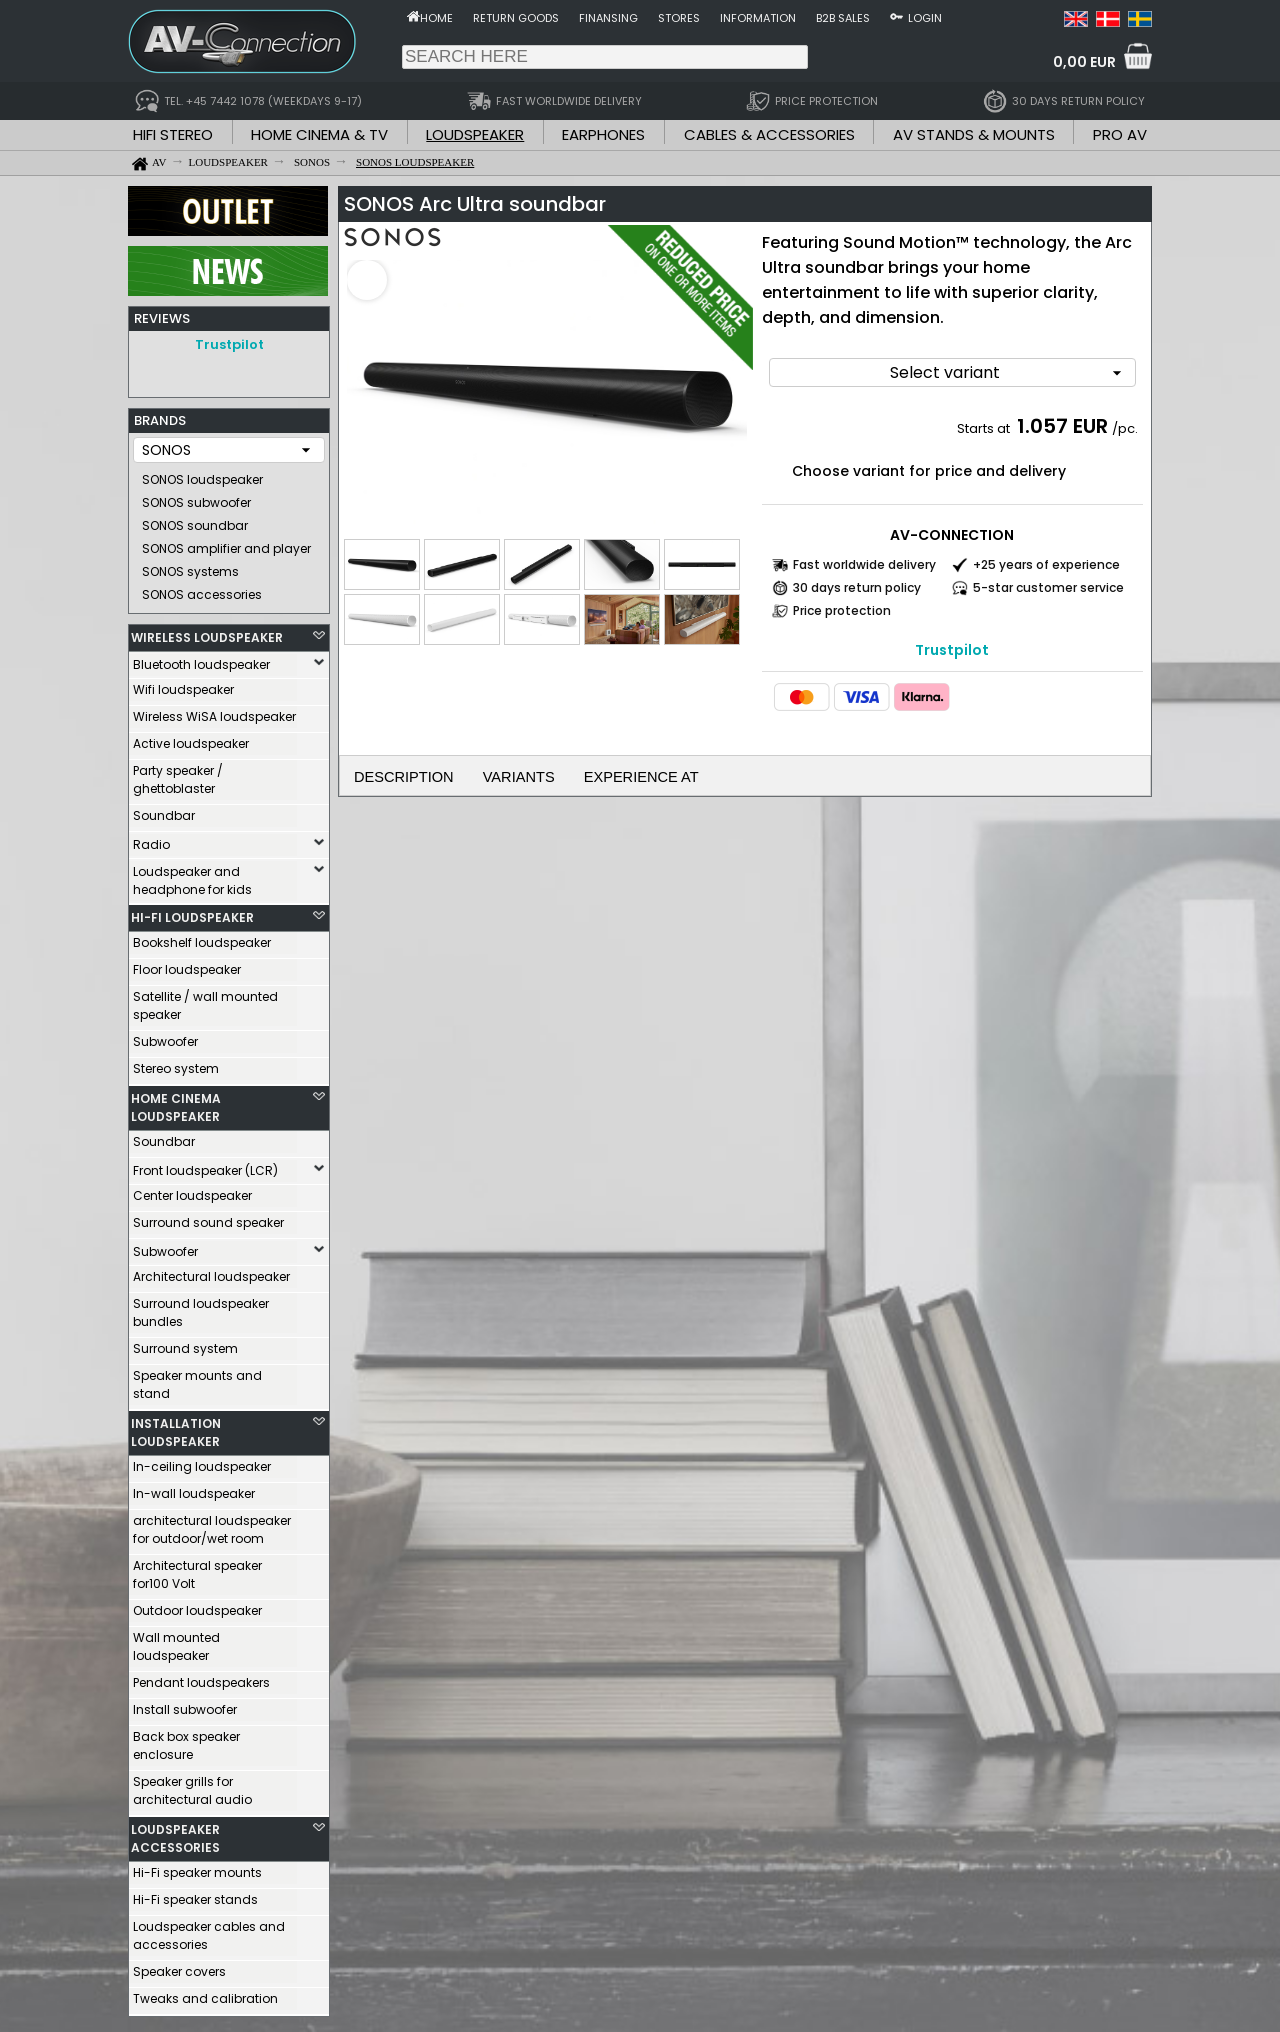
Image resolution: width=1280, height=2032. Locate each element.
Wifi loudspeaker (183, 684)
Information (758, 18)
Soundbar (164, 810)
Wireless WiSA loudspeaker (214, 711)
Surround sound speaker (208, 1217)
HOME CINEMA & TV (319, 134)
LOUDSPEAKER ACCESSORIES (175, 1833)
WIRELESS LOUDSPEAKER (207, 632)
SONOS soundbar (195, 520)
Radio (151, 839)
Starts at (985, 422)
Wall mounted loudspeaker (176, 1641)
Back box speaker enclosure (186, 1740)
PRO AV (1120, 134)
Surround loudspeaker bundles (201, 1307)
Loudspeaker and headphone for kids (192, 875)
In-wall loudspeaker (194, 1488)
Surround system (185, 1343)
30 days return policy (857, 581)
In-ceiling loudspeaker (202, 1461)
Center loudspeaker (192, 1190)
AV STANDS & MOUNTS (974, 134)
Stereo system (176, 1063)
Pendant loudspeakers (201, 1677)
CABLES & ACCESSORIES (769, 134)
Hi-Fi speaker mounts (197, 1867)
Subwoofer (165, 1036)
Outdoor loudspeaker (197, 1605)
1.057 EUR (1062, 420)
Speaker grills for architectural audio (192, 1785)
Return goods (516, 18)
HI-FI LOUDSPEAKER (192, 912)
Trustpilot (229, 344)
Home (436, 18)
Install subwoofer (185, 1704)
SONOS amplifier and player (226, 543)
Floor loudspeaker (187, 964)
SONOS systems (190, 566)
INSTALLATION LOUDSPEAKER (176, 1427)
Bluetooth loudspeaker (201, 659)
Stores (679, 18)
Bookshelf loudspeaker (202, 937)
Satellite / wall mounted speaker (205, 1000)
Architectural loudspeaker (211, 1271)
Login (925, 18)
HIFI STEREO (173, 134)
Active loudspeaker (191, 738)
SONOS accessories (202, 589)
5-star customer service (1048, 581)
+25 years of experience (1046, 558)
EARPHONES (603, 134)
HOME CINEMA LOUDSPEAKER (176, 1102)
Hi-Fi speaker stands (195, 1894)
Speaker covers (179, 1966)
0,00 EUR (1084, 62)
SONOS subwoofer (196, 497)
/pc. (1125, 422)
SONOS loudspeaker (202, 474)
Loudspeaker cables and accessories (209, 1930)
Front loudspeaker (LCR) (205, 1165)
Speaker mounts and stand (197, 1379)
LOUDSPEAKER (475, 134)
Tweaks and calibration (205, 1993)
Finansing (608, 18)
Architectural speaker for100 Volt (197, 1569)
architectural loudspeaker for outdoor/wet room (212, 1524)
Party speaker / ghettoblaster (178, 774)
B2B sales (843, 18)
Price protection (842, 604)
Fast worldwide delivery (864, 558)
